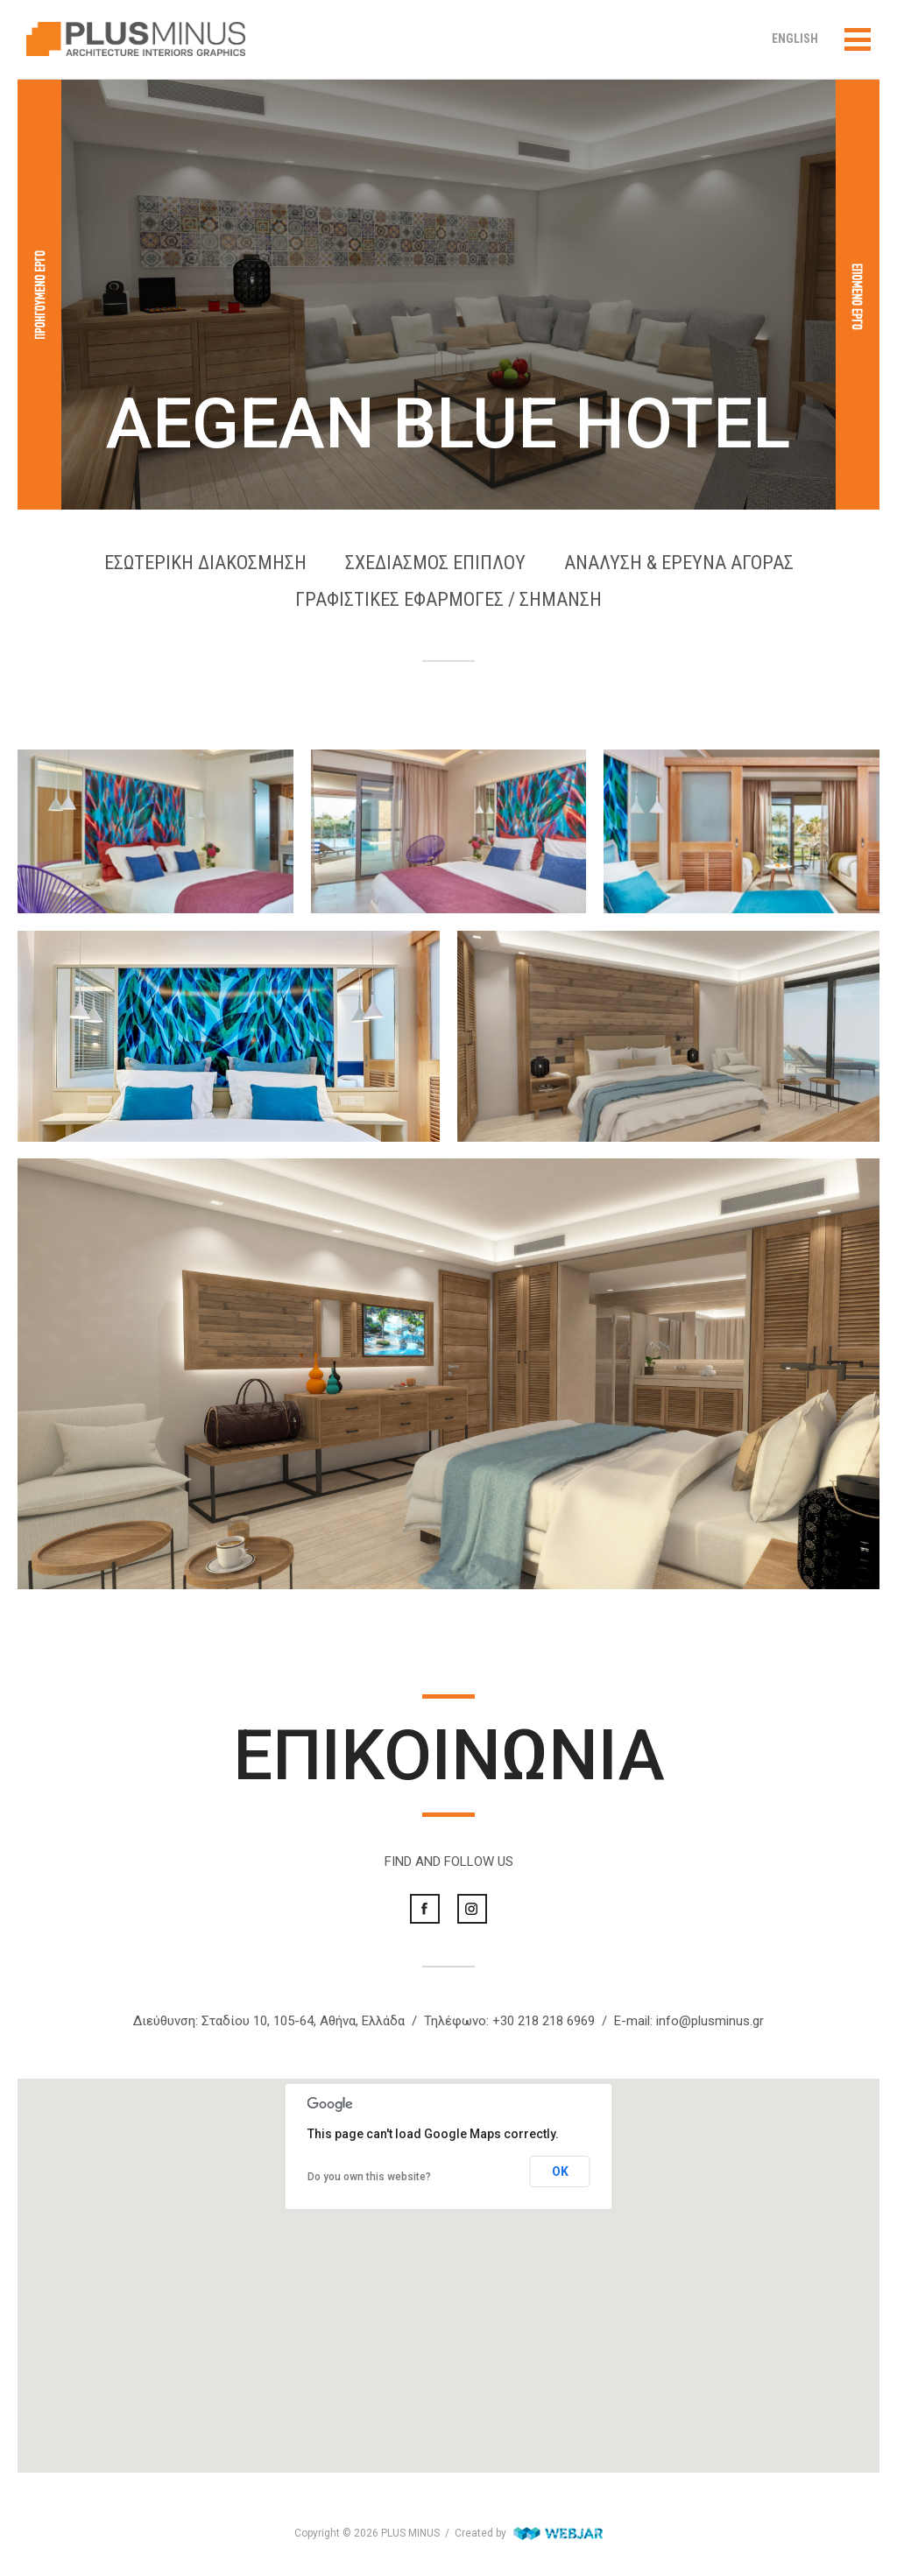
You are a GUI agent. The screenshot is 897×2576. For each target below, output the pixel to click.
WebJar (558, 2533)
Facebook (425, 1909)
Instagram (472, 1909)
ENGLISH (795, 39)
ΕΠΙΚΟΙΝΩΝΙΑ (449, 1755)
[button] (448, 2259)
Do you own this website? (369, 2177)
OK (560, 2171)
